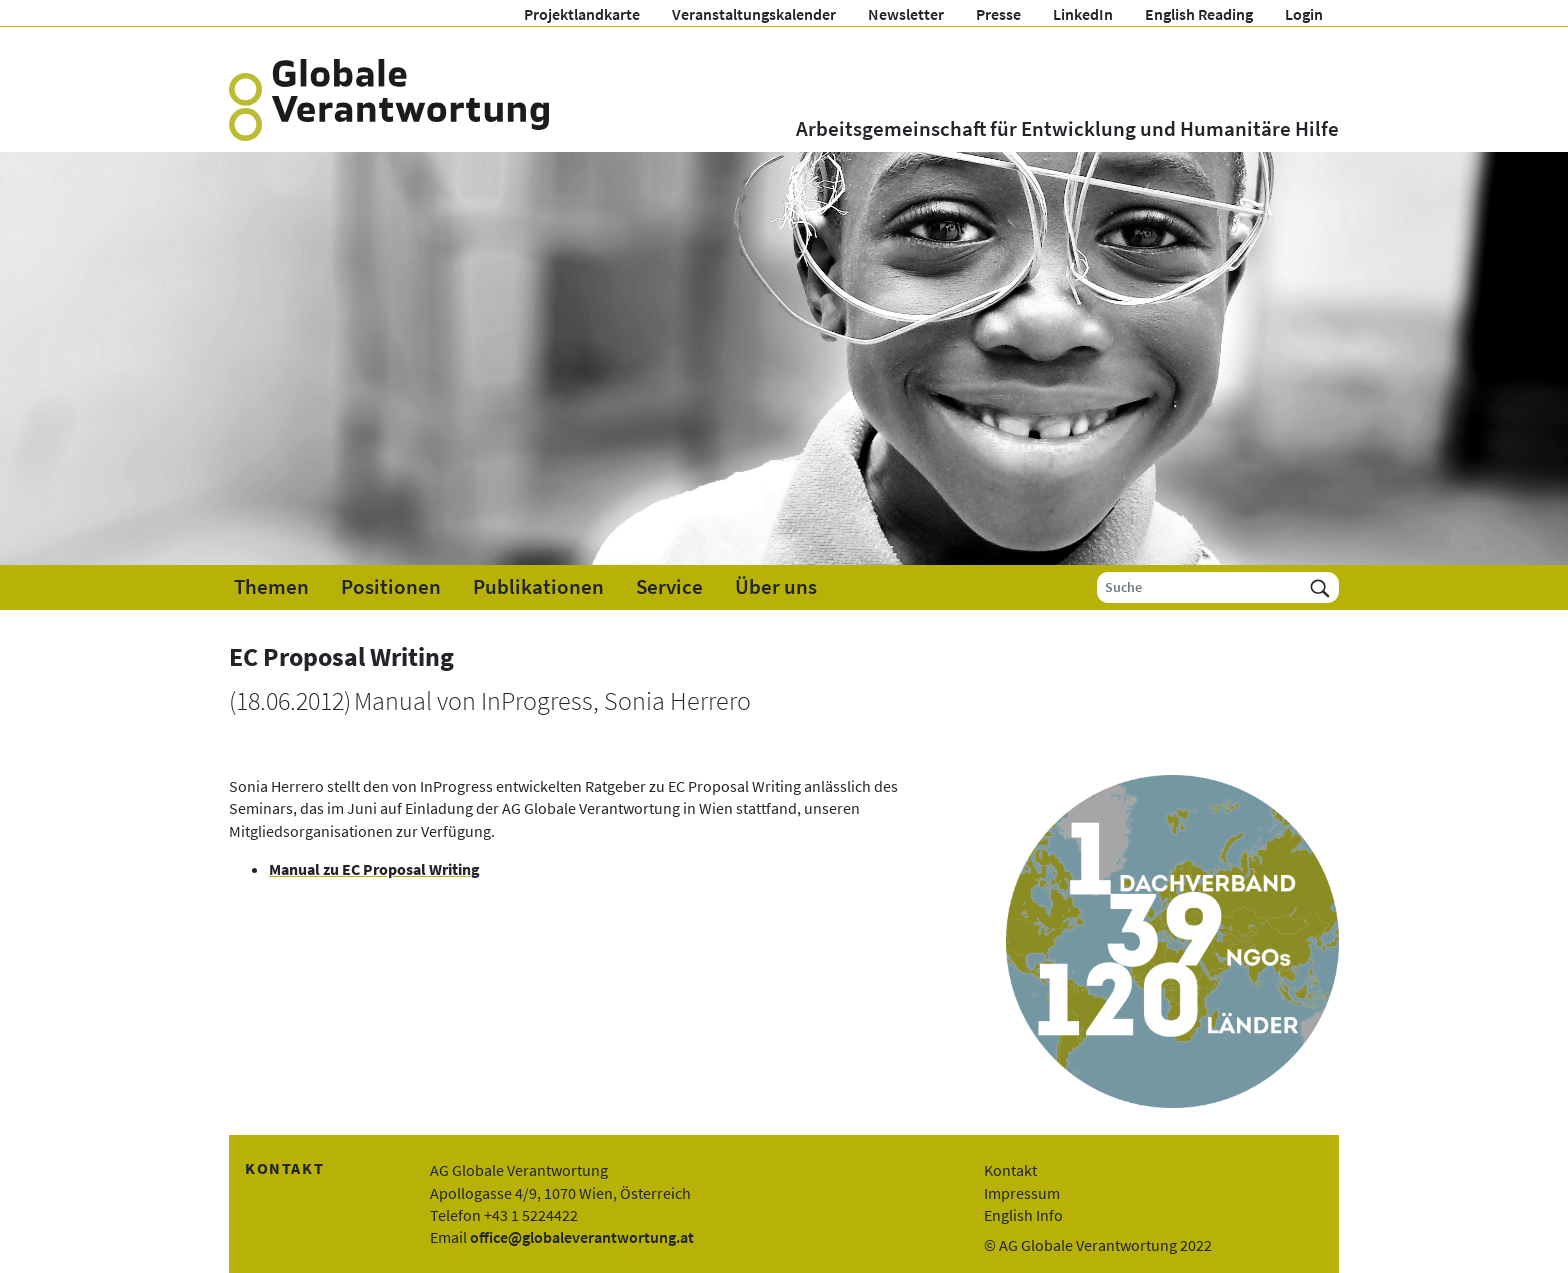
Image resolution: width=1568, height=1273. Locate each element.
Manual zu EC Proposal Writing (374, 869)
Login (1304, 14)
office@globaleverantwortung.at (582, 1237)
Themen (271, 587)
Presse (998, 14)
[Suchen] (1320, 587)
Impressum (1022, 1193)
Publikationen (538, 587)
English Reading (1199, 14)
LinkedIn (1083, 14)
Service (669, 587)
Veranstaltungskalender (754, 14)
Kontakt (1010, 1170)
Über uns (776, 587)
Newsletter (906, 14)
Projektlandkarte (582, 14)
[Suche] (1199, 587)
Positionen (391, 587)
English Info (1023, 1215)
